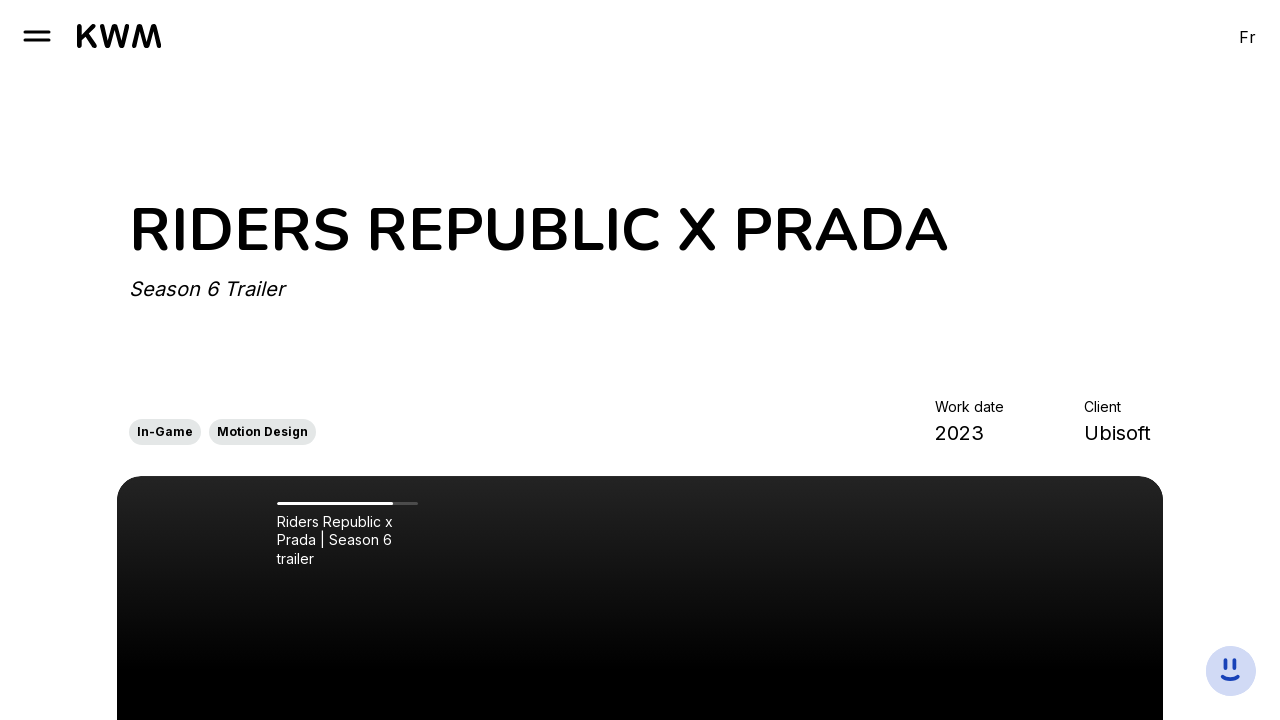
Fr (1247, 37)
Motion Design (262, 431)
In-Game (165, 431)
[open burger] (37, 36)
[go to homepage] (119, 36)
